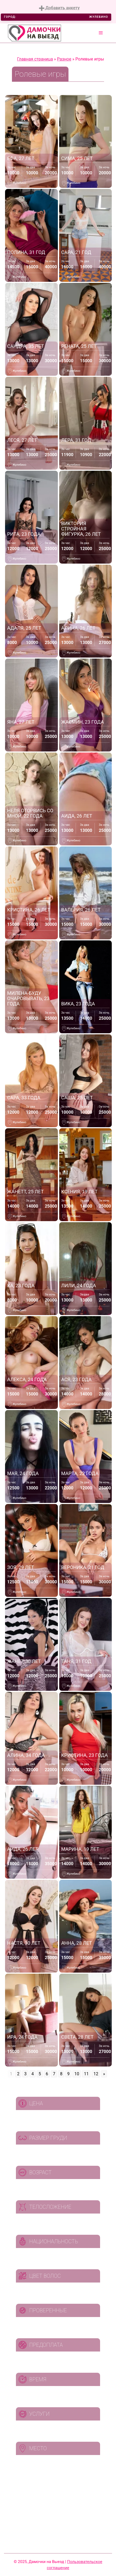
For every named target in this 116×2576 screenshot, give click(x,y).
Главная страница (35, 59)
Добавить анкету (59, 8)
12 (95, 2073)
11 (86, 2073)
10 (76, 2073)
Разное (64, 59)
